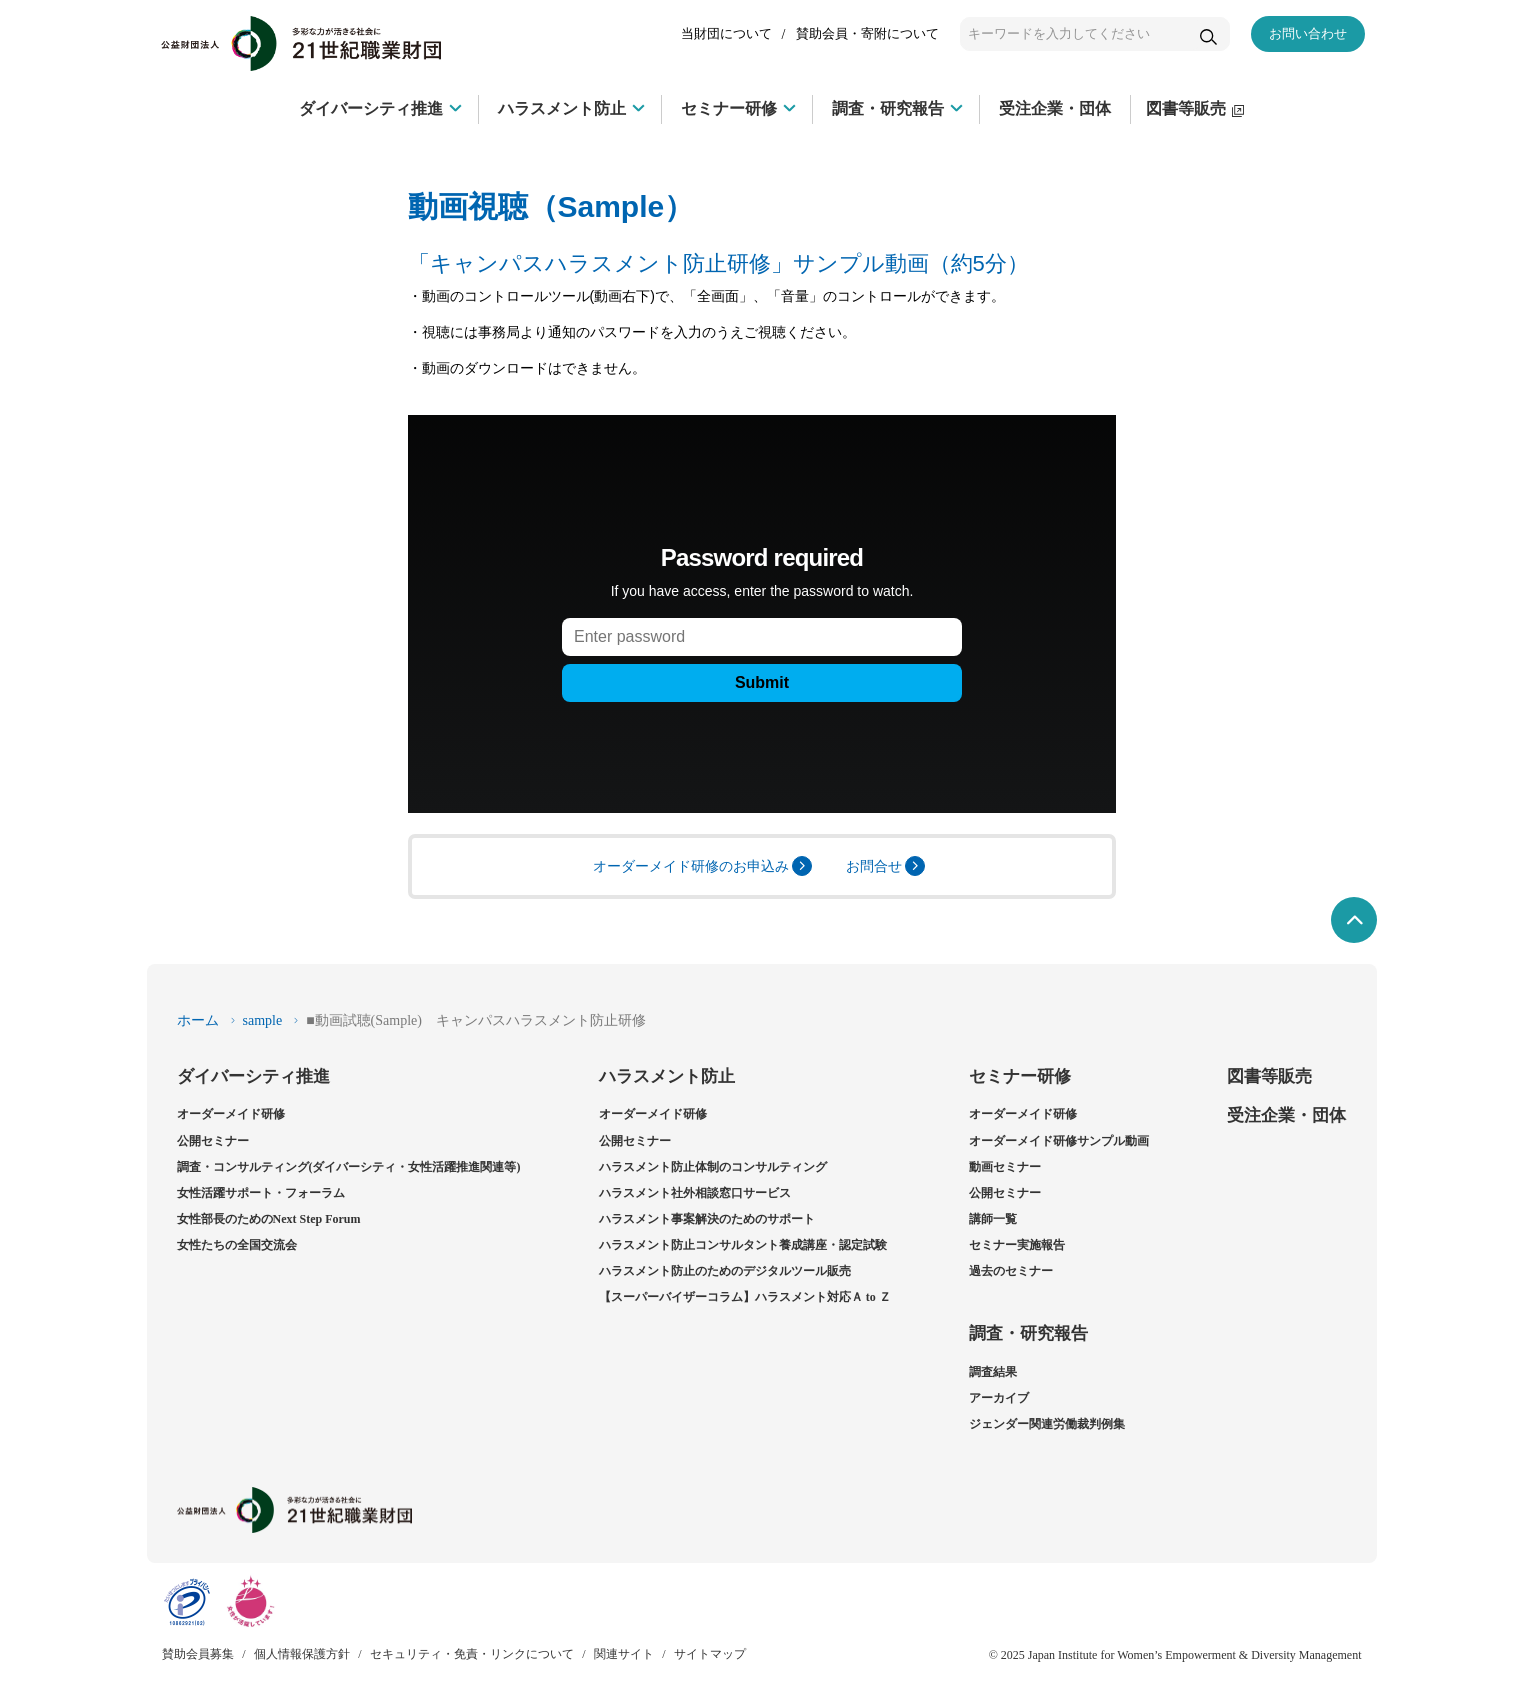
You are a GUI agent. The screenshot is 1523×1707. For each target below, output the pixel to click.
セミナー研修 (1020, 1076)
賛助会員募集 (198, 1654)
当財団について (726, 33)
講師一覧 (993, 1219)
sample (263, 1020)
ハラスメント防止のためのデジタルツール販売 (725, 1271)
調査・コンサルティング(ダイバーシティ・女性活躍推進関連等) (349, 1167)
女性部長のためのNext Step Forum (269, 1219)
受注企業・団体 (1286, 1115)
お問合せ (885, 866)
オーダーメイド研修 (231, 1114)
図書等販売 (1269, 1076)
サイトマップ (710, 1654)
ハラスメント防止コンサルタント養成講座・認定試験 (743, 1245)
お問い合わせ (1308, 33)
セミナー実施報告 (1017, 1245)
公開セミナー (213, 1141)
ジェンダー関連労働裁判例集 (1047, 1424)
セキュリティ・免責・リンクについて (472, 1654)
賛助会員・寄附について (867, 33)
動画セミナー (1005, 1167)
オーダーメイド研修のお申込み (702, 866)
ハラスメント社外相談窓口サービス (695, 1193)
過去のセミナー (1011, 1271)
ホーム (198, 1020)
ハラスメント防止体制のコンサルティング (713, 1167)
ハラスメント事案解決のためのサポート (707, 1219)
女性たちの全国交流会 (237, 1245)
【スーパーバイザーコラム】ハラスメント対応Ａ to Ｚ (745, 1297)
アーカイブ (999, 1398)
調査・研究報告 (1028, 1333)
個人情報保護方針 (302, 1654)
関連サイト (624, 1654)
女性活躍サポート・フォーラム (261, 1193)
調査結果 (993, 1372)
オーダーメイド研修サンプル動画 (1059, 1141)
